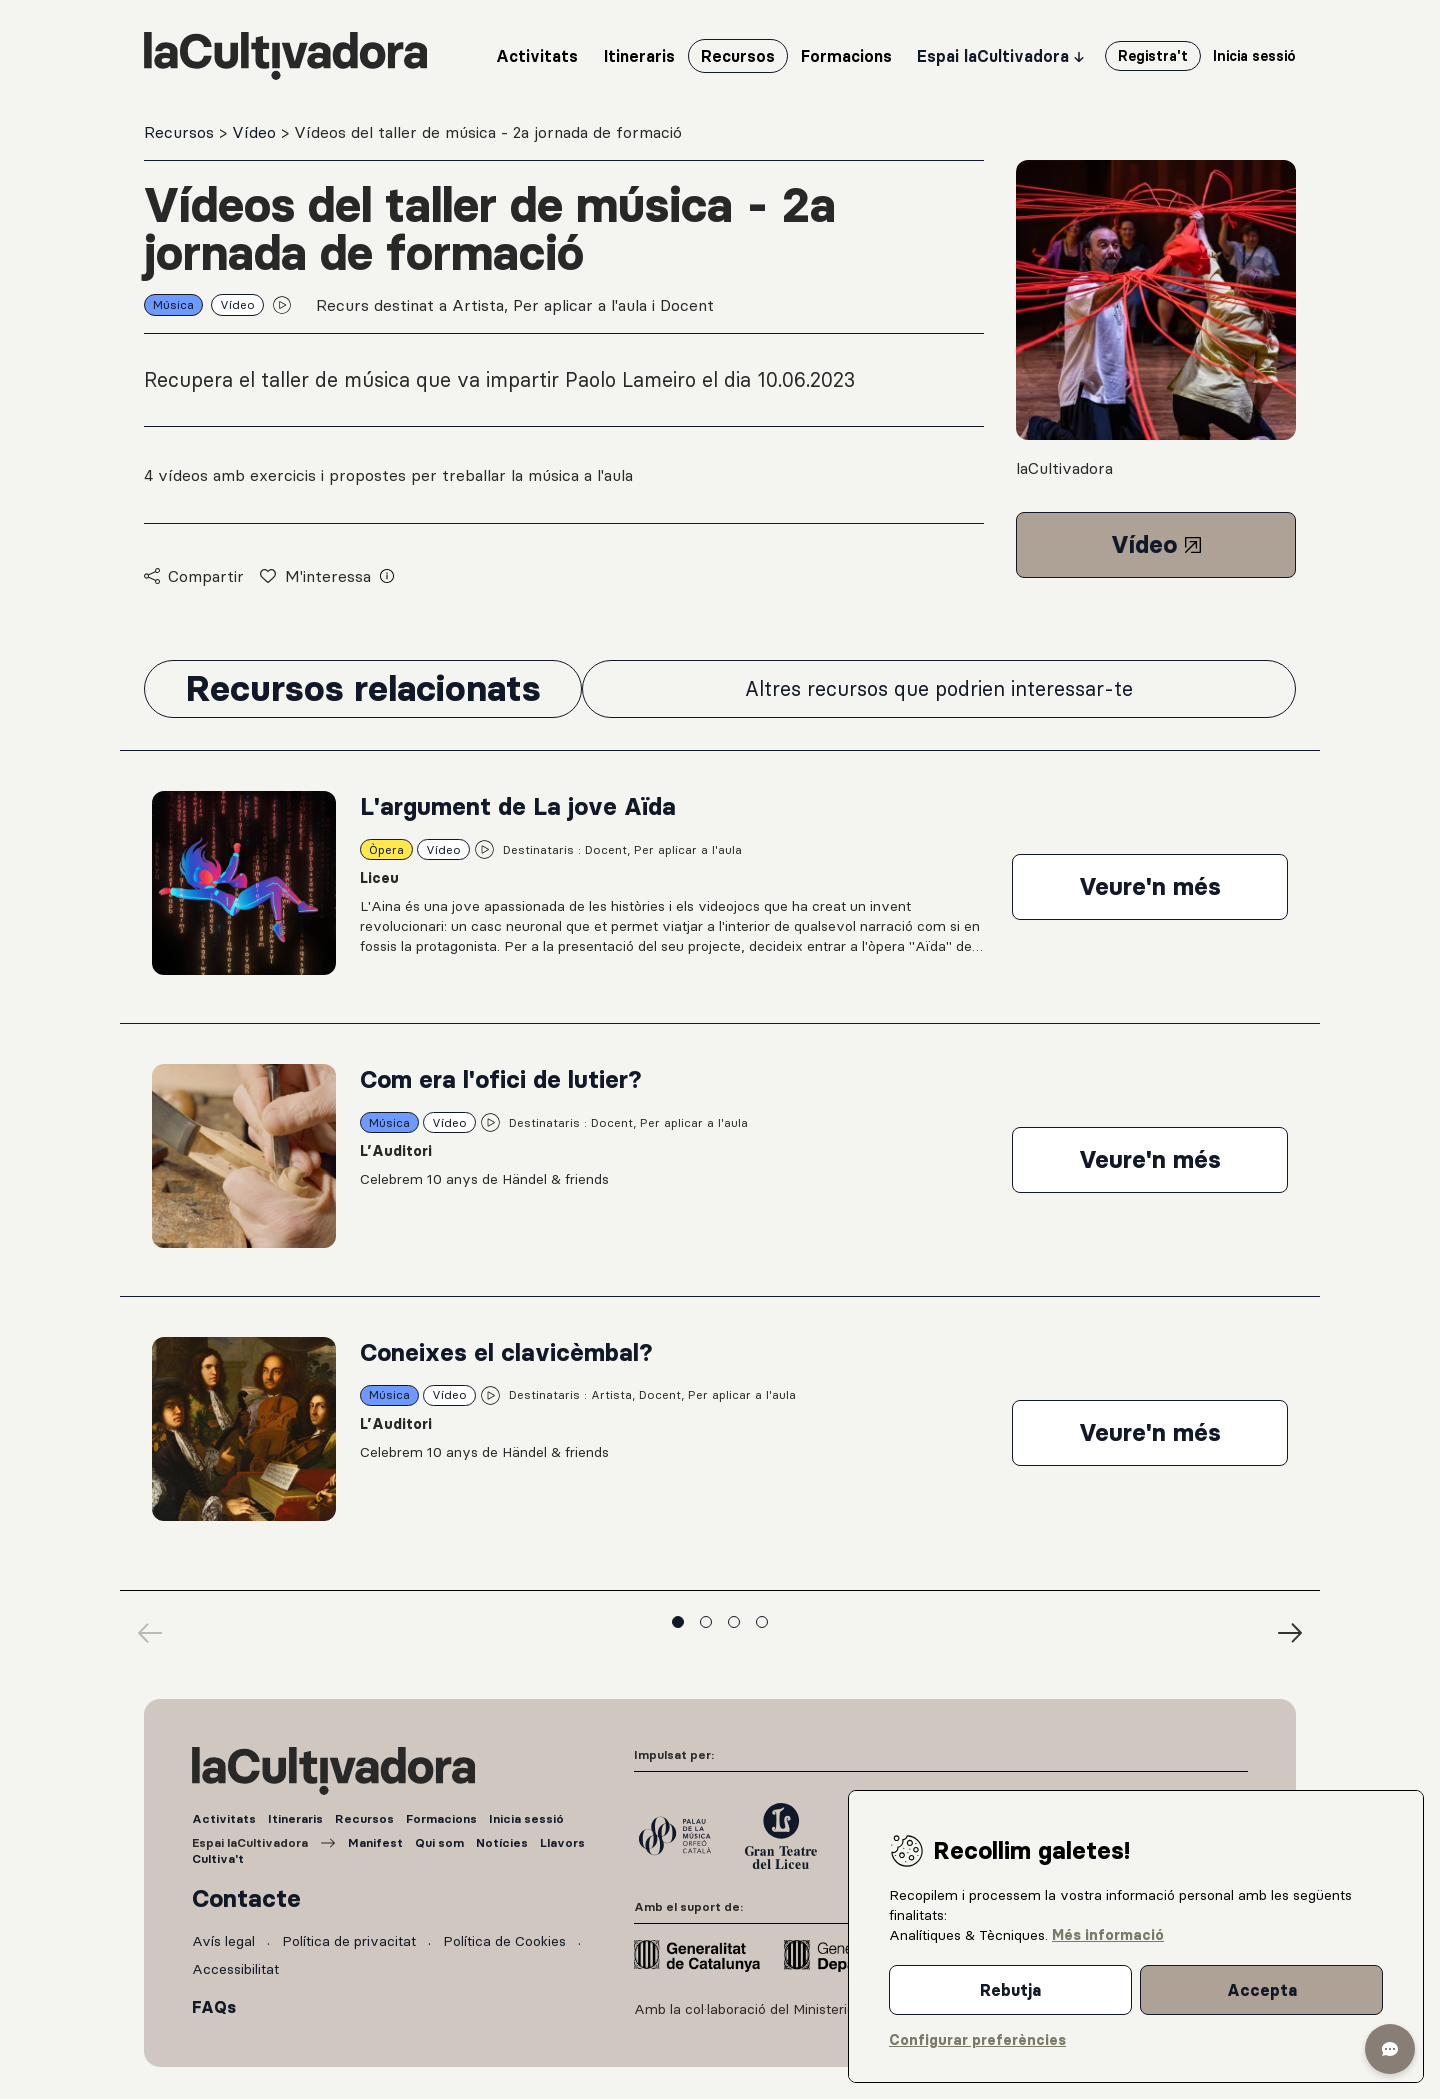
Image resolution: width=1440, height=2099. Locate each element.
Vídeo (256, 132)
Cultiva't (218, 1858)
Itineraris (295, 1818)
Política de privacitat (349, 1941)
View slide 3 (734, 1622)
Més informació (1108, 1935)
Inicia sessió (526, 1818)
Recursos (181, 132)
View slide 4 (762, 1622)
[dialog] (1136, 1936)
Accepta (1262, 1990)
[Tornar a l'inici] (285, 56)
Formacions (441, 1818)
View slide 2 (706, 1622)
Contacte (246, 1898)
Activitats (224, 1818)
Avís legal (223, 1941)
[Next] (1290, 1633)
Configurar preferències (977, 2040)
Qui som (439, 1842)
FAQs (214, 2007)
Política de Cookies (504, 1941)
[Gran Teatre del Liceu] (781, 1836)
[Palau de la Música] (675, 1836)
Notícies (502, 1842)
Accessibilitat (235, 1969)
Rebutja (1010, 1990)
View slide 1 (678, 1622)
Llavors (562, 1842)
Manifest (375, 1842)
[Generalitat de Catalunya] (697, 1956)
